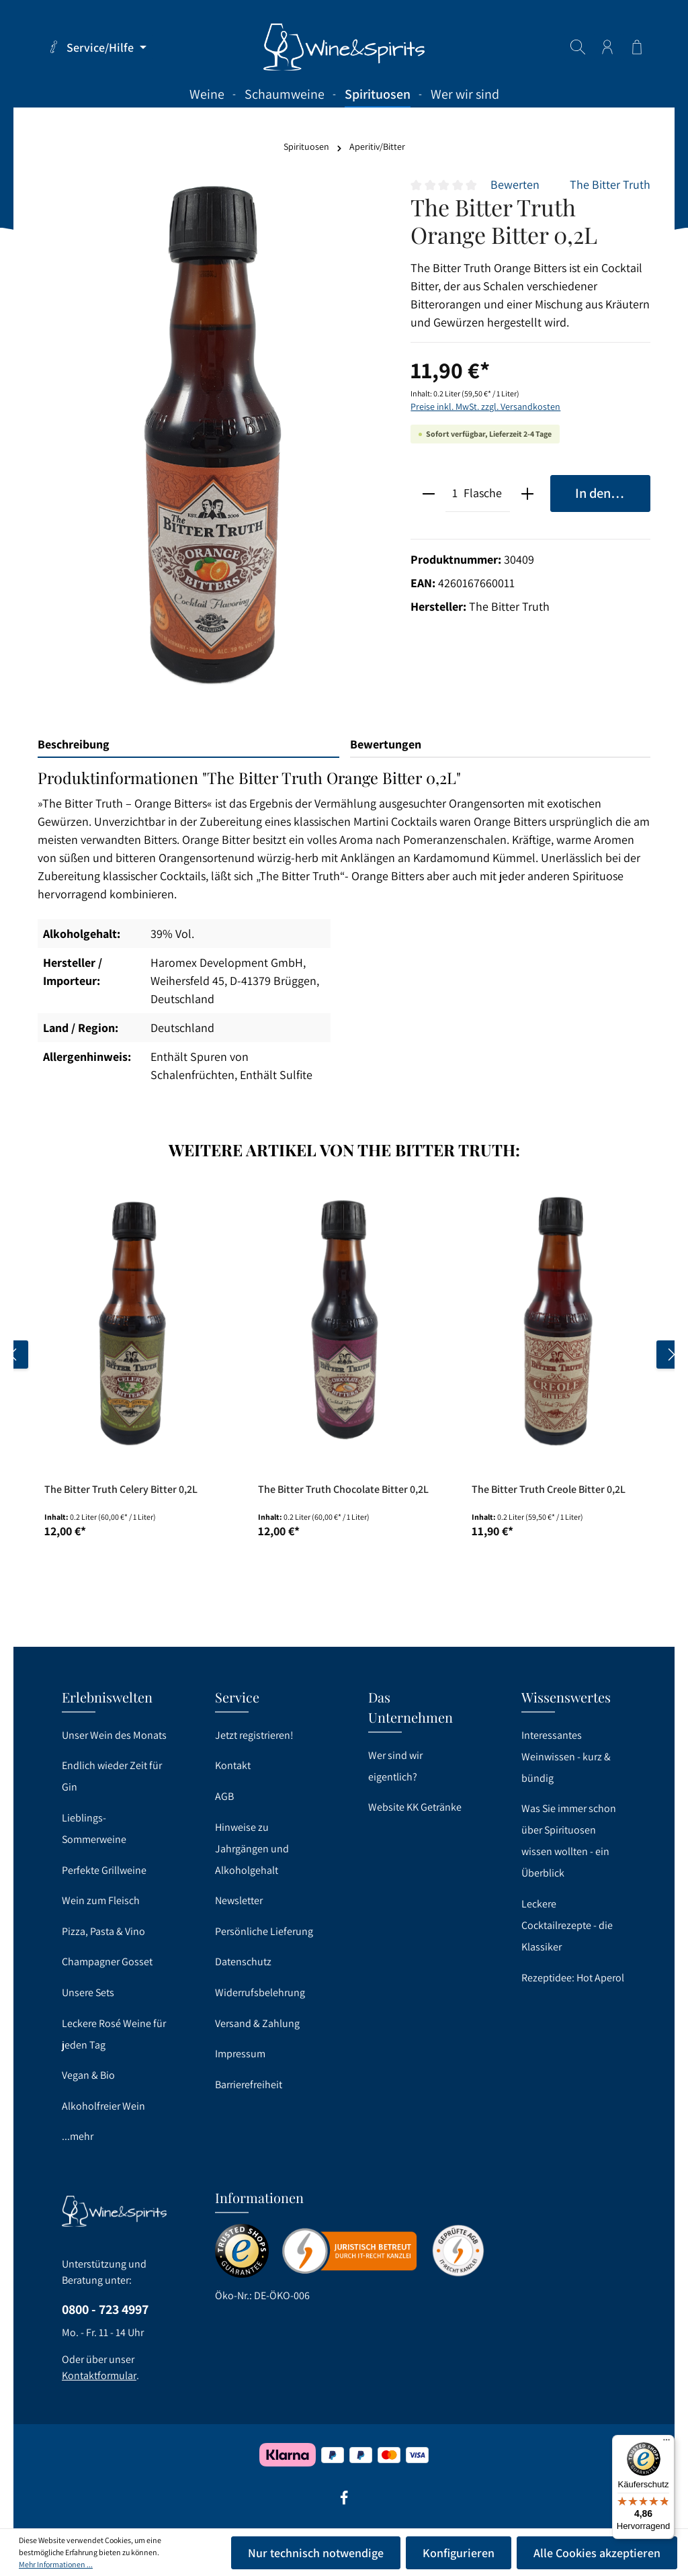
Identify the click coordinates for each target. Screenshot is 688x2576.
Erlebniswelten (107, 1697)
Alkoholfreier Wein (103, 2106)
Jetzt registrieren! (254, 1735)
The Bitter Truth (610, 184)
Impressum (240, 2054)
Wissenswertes (566, 1697)
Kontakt (233, 1765)
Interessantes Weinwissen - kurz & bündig (566, 1756)
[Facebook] (344, 2502)
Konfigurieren (458, 2553)
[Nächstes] (670, 1354)
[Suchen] (577, 47)
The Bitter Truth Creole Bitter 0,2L (549, 1489)
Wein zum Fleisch (101, 1900)
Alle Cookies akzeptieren (596, 2553)
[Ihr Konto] (607, 47)
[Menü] (666, 2443)
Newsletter (239, 1900)
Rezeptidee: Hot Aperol (572, 1978)
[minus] (428, 493)
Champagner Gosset (107, 1962)
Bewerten (515, 184)
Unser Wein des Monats (114, 1735)
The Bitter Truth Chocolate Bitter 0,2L (343, 1489)
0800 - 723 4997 (105, 2309)
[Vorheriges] (14, 1354)
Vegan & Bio (88, 2075)
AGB (224, 1796)
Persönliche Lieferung (264, 1931)
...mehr (77, 2136)
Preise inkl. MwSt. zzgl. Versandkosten (485, 406)
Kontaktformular (99, 2375)
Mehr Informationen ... (56, 2564)
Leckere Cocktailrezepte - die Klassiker (567, 1925)
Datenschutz (243, 1962)
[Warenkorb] (637, 47)
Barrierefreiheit (248, 2084)
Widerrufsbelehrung (260, 1992)
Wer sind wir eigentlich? (395, 1766)
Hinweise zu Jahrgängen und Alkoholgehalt (252, 1848)
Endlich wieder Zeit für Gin (112, 1776)
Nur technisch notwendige (316, 2553)
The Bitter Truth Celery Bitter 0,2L (121, 1489)
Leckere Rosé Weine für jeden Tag (114, 2034)
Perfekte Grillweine (104, 1870)
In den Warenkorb (612, 493)
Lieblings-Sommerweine (94, 1828)
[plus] (527, 493)
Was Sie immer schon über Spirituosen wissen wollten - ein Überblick (568, 1840)
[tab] (188, 745)
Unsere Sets (88, 1992)
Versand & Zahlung (257, 2023)
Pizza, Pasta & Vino (103, 1931)
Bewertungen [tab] (385, 744)
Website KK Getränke (415, 1807)
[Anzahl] (454, 493)
